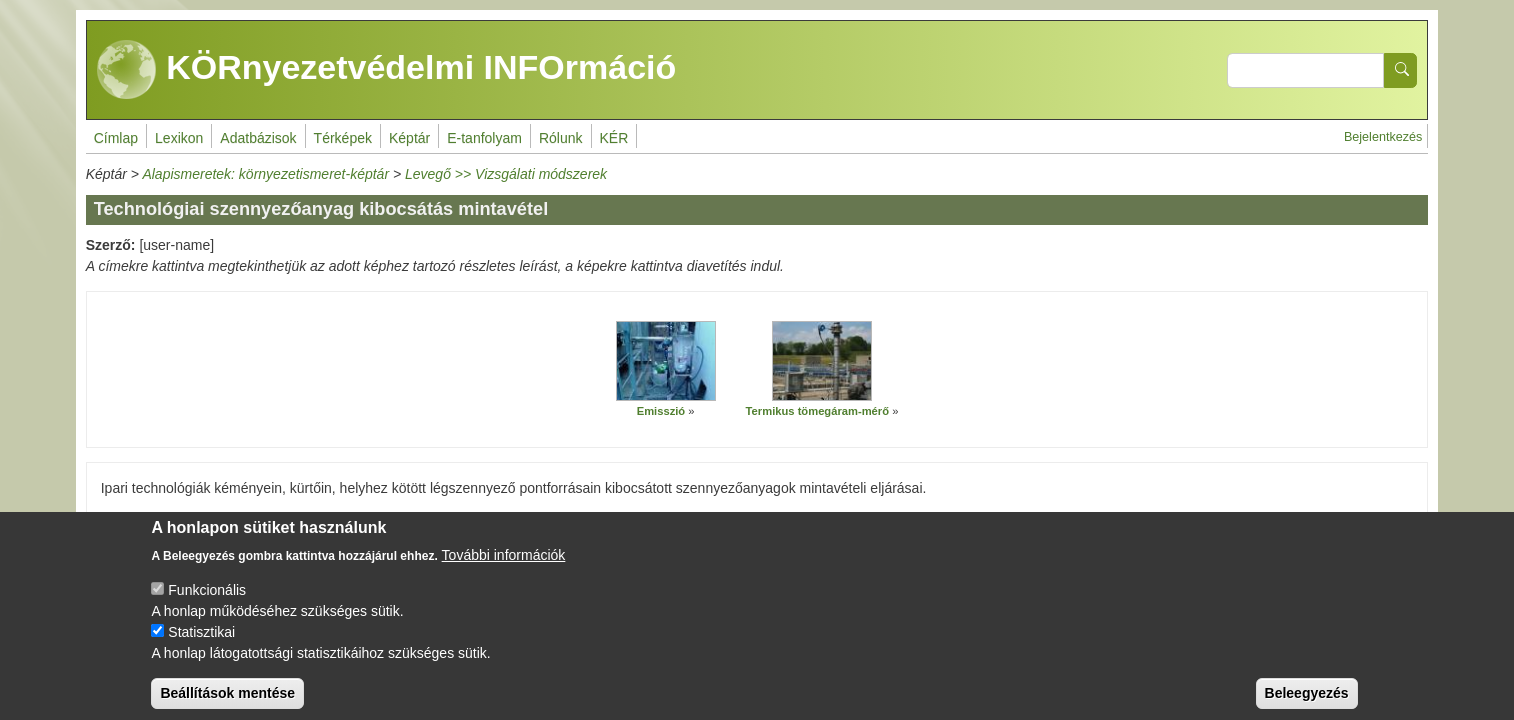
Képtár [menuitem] (409, 138)
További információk (504, 570)
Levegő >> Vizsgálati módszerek (506, 174)
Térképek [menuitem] (343, 138)
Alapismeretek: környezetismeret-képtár (265, 174)
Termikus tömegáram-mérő (817, 411)
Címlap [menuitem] (116, 138)
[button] (666, 361)
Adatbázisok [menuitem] (258, 138)
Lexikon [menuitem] (179, 138)
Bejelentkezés (1383, 137)
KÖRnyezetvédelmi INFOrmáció (387, 70)
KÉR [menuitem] (614, 138)
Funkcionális (207, 605)
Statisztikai (201, 647)
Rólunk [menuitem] (561, 138)
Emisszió (661, 411)
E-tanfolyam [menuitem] (484, 138)
